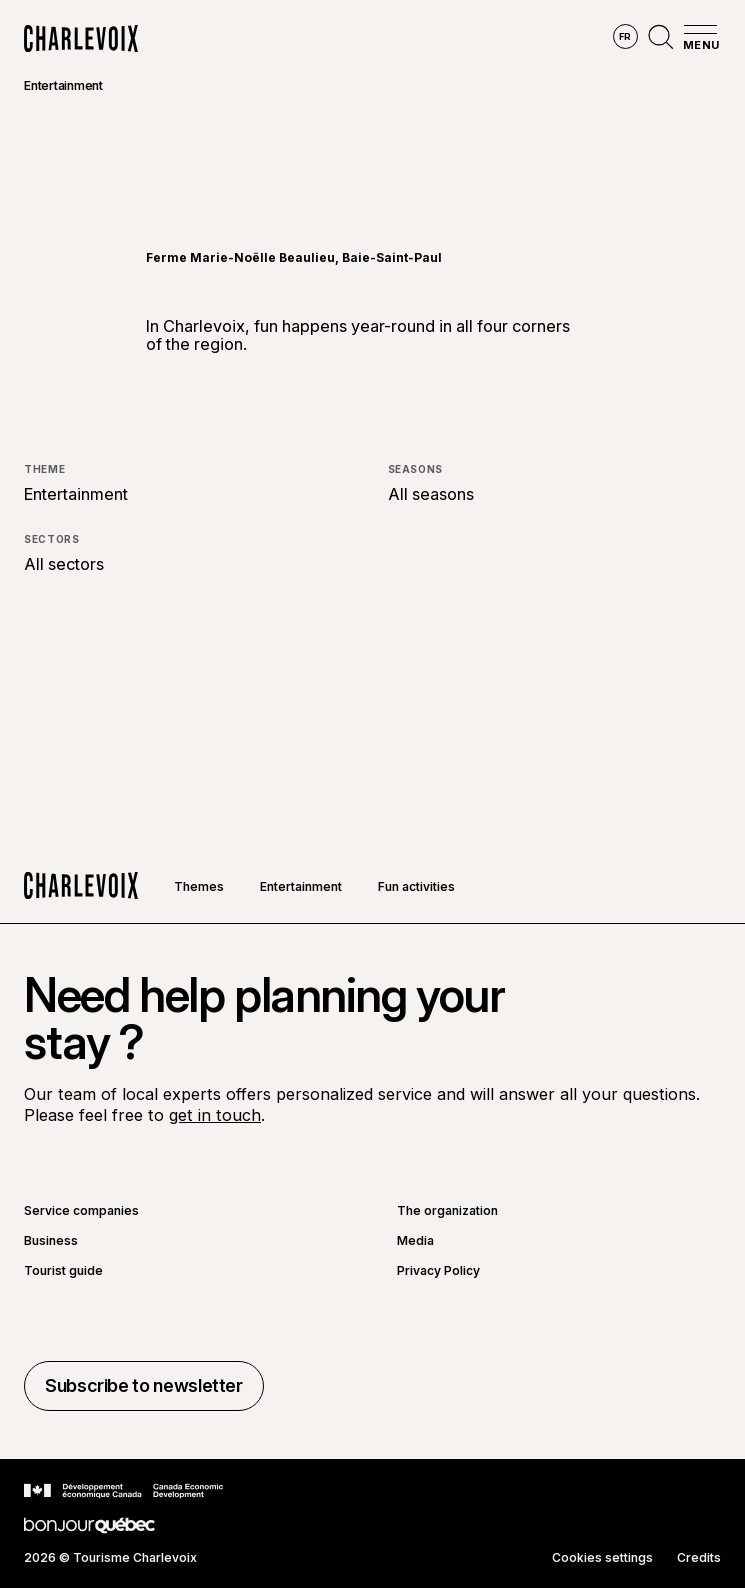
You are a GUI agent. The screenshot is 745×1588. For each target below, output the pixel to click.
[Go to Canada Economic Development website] (123, 1491)
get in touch (215, 1115)
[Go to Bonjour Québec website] (89, 1525)
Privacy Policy (438, 1271)
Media (415, 1241)
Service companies (81, 1211)
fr (625, 36)
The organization (447, 1211)
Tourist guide (63, 1271)
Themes (199, 886)
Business (51, 1241)
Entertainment (63, 85)
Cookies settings (602, 1558)
